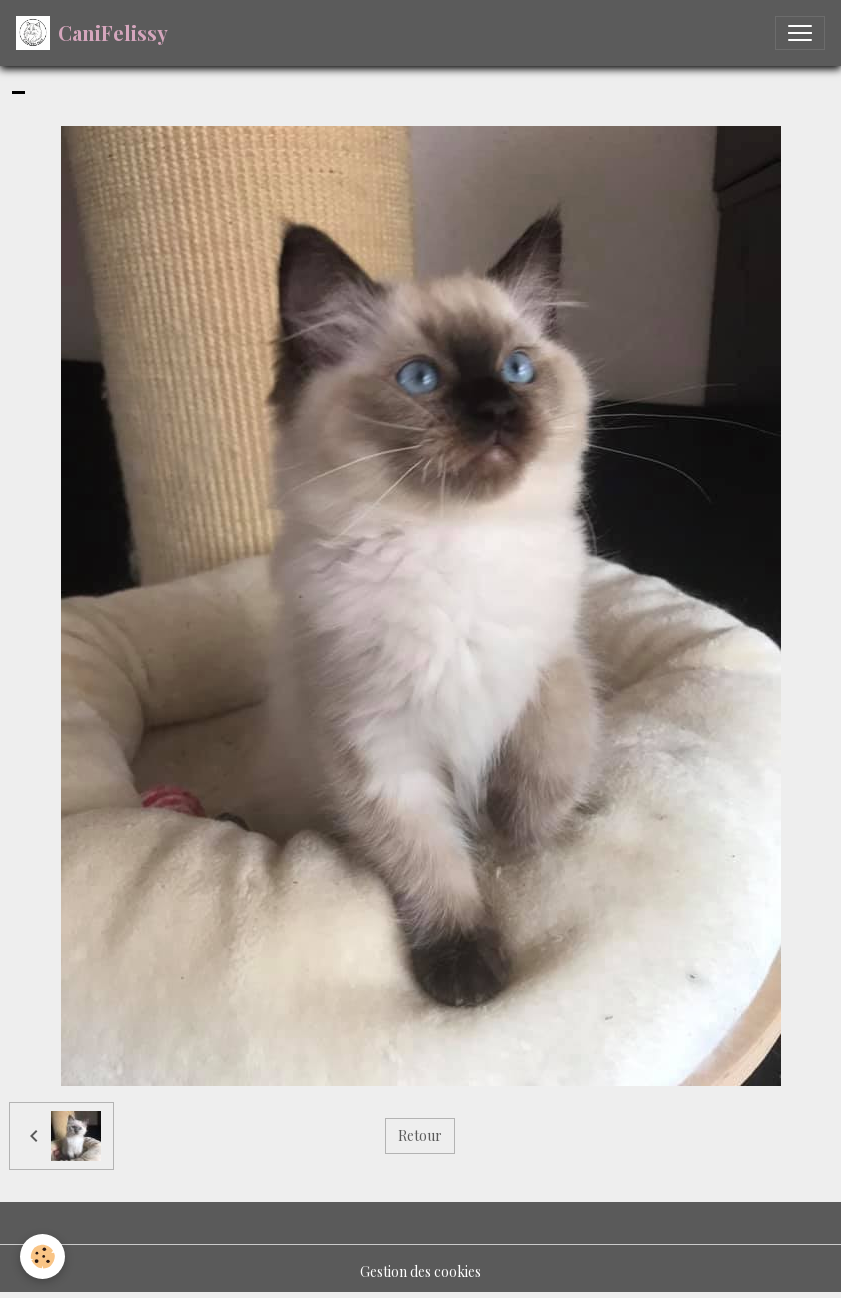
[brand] (92, 33)
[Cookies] (42, 1256)
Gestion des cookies (420, 1271)
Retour (420, 1135)
